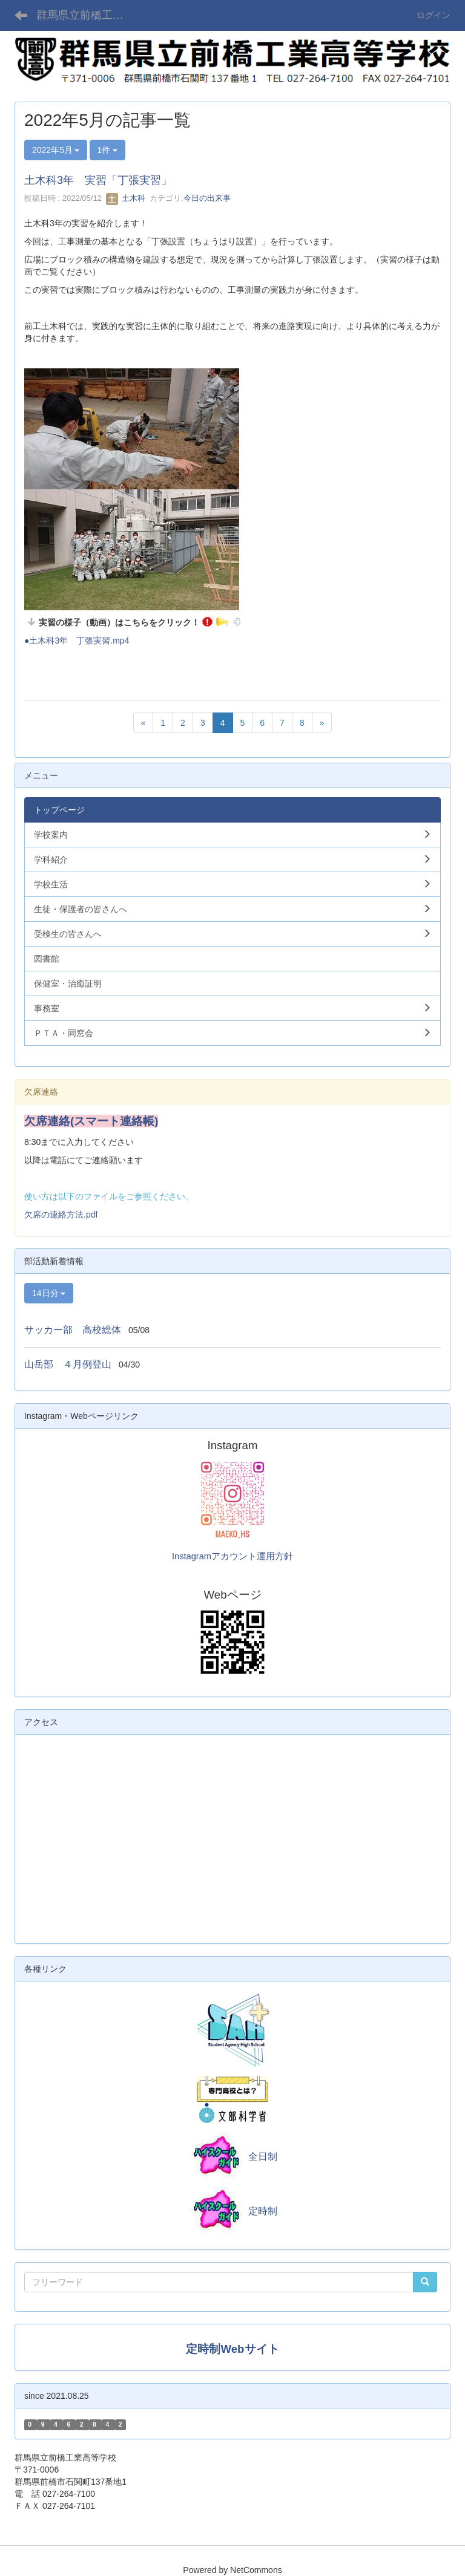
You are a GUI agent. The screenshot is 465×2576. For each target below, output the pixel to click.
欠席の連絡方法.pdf (60, 1214)
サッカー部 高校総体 (72, 1330)
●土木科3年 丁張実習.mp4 (76, 640)
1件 (107, 150)
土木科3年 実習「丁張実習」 (98, 180)
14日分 (48, 1293)
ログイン (433, 15)
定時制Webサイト (232, 2349)
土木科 (125, 198)
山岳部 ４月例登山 (67, 1364)
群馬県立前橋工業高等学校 (87, 15)
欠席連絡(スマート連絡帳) (91, 1121)
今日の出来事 (207, 198)
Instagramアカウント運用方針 (232, 1556)
